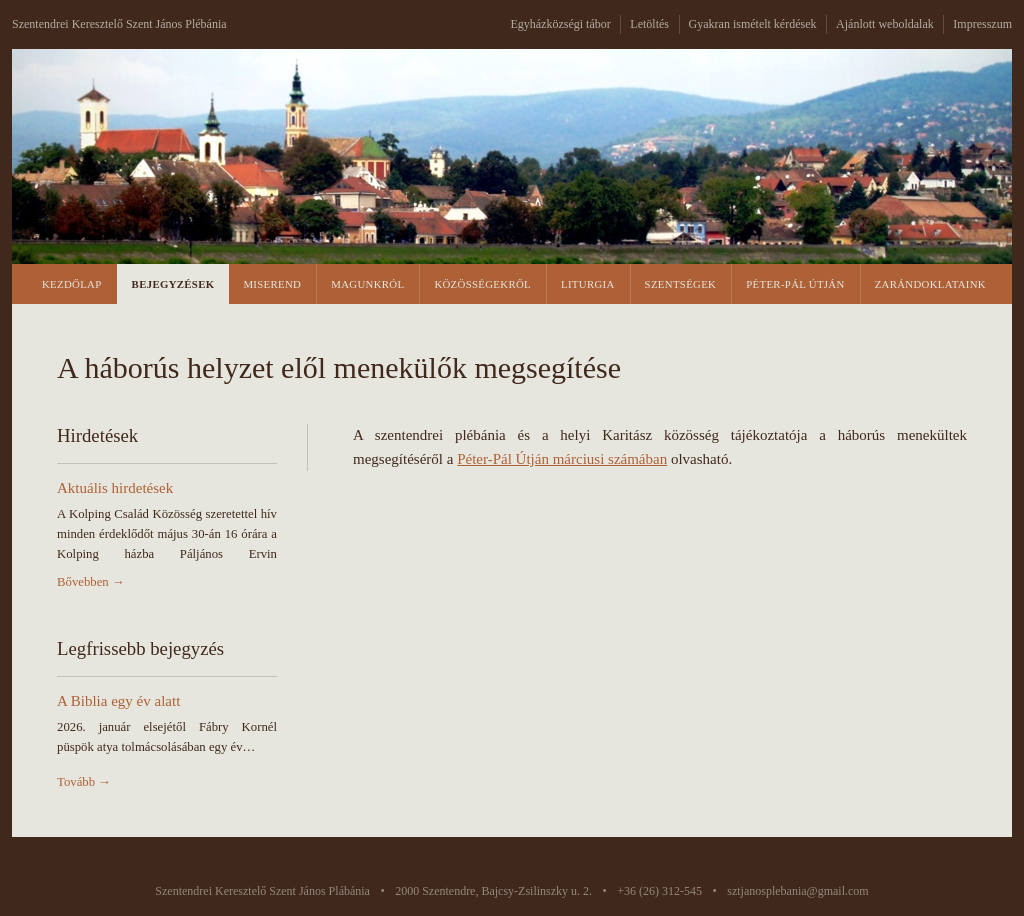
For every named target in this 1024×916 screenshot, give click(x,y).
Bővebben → (91, 582)
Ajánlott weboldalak (885, 24)
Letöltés (649, 24)
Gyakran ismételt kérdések (753, 24)
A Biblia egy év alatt (118, 701)
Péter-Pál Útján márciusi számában (562, 459)
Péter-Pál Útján (795, 284)
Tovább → (84, 782)
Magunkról (367, 284)
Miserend (272, 284)
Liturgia (588, 284)
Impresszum (982, 24)
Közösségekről (482, 284)
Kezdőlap (72, 284)
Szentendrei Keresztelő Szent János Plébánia (119, 24)
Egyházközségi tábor (560, 24)
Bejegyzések (173, 284)
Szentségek (681, 284)
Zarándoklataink (930, 284)
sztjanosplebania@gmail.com (797, 891)
